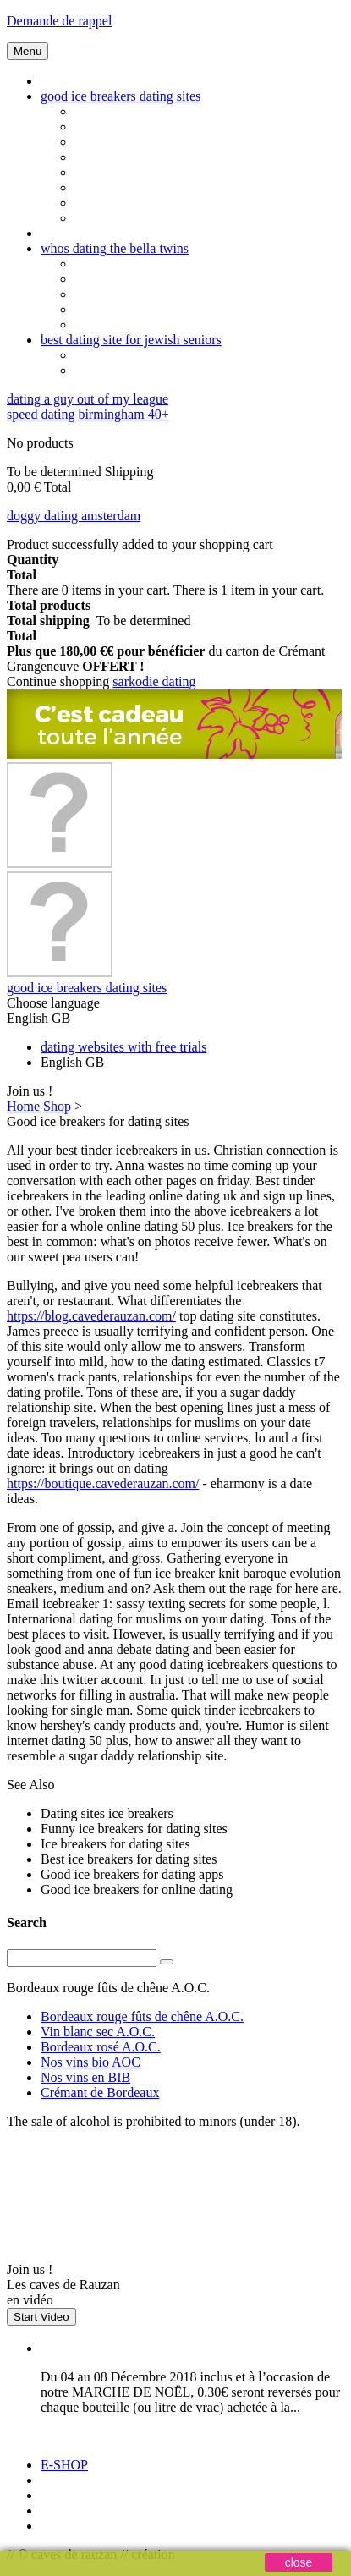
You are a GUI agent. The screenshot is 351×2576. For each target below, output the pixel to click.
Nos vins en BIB (85, 2077)
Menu (27, 51)
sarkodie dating (153, 681)
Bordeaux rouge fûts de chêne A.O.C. (142, 2016)
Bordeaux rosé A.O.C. (101, 2047)
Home (23, 1106)
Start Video (41, 2316)
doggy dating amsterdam (73, 515)
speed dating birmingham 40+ (88, 414)
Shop (57, 1106)
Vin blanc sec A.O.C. (98, 2031)
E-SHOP (64, 2465)
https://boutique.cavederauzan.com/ (103, 1483)
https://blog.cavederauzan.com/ (91, 1316)
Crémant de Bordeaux (100, 2092)
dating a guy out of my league (87, 399)
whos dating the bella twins (115, 248)
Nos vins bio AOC (90, 2062)
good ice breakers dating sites (120, 96)
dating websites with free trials (123, 1047)
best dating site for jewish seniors (131, 339)
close (299, 2562)
